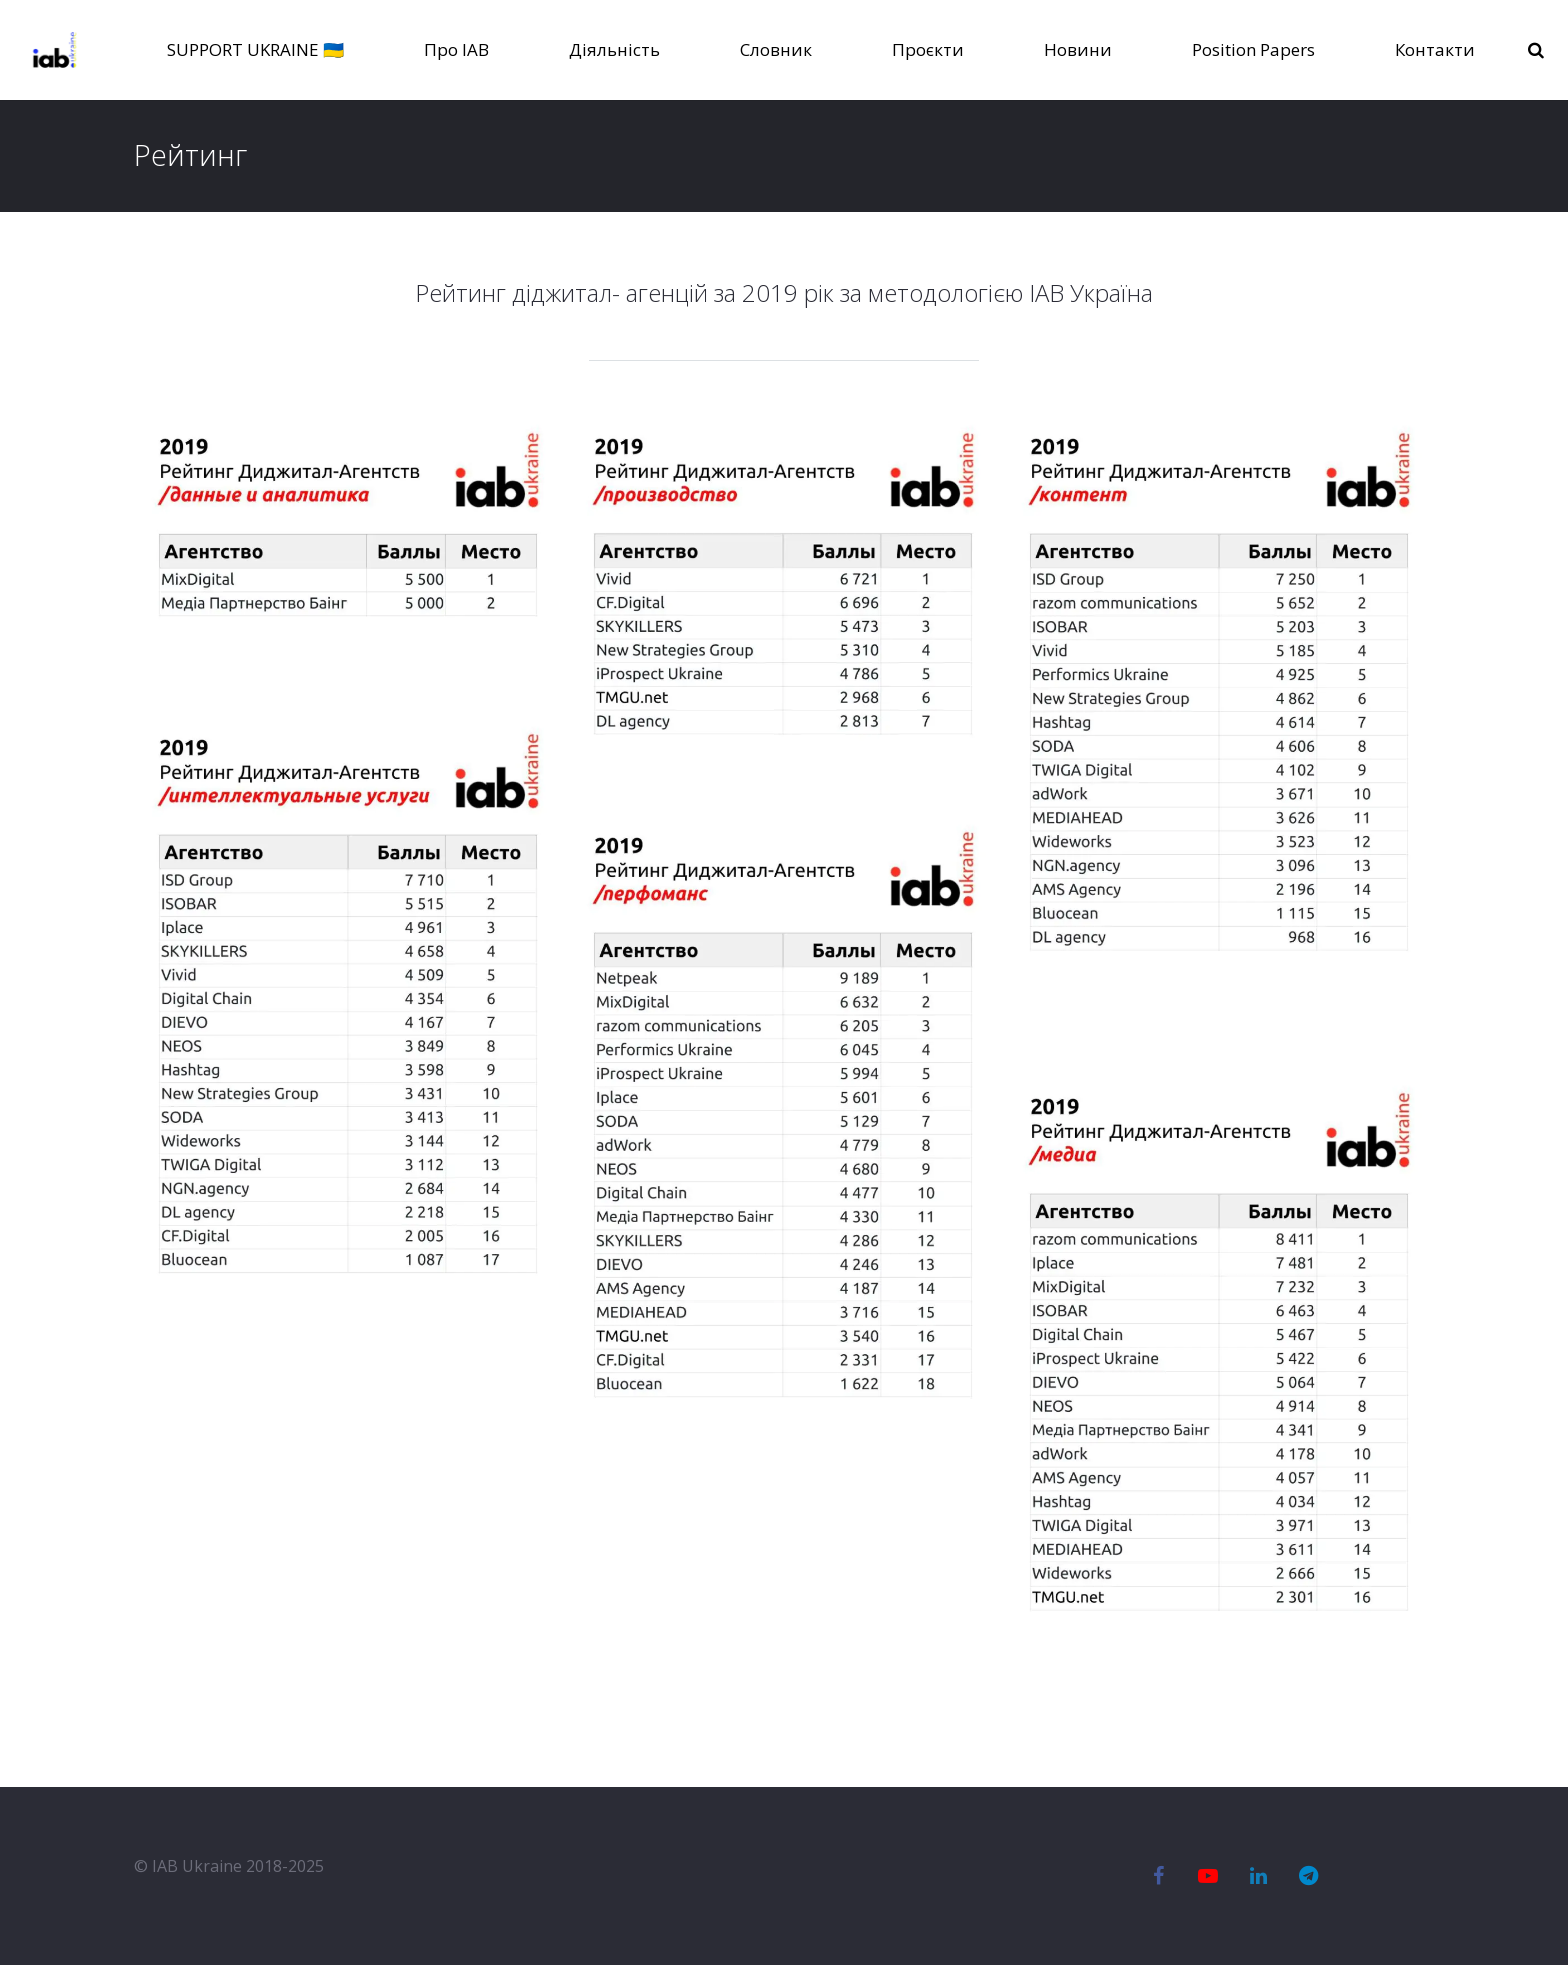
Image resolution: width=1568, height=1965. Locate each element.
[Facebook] (1158, 1876)
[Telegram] (1308, 1876)
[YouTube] (1208, 1876)
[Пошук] (1540, 50)
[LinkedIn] (1258, 1876)
